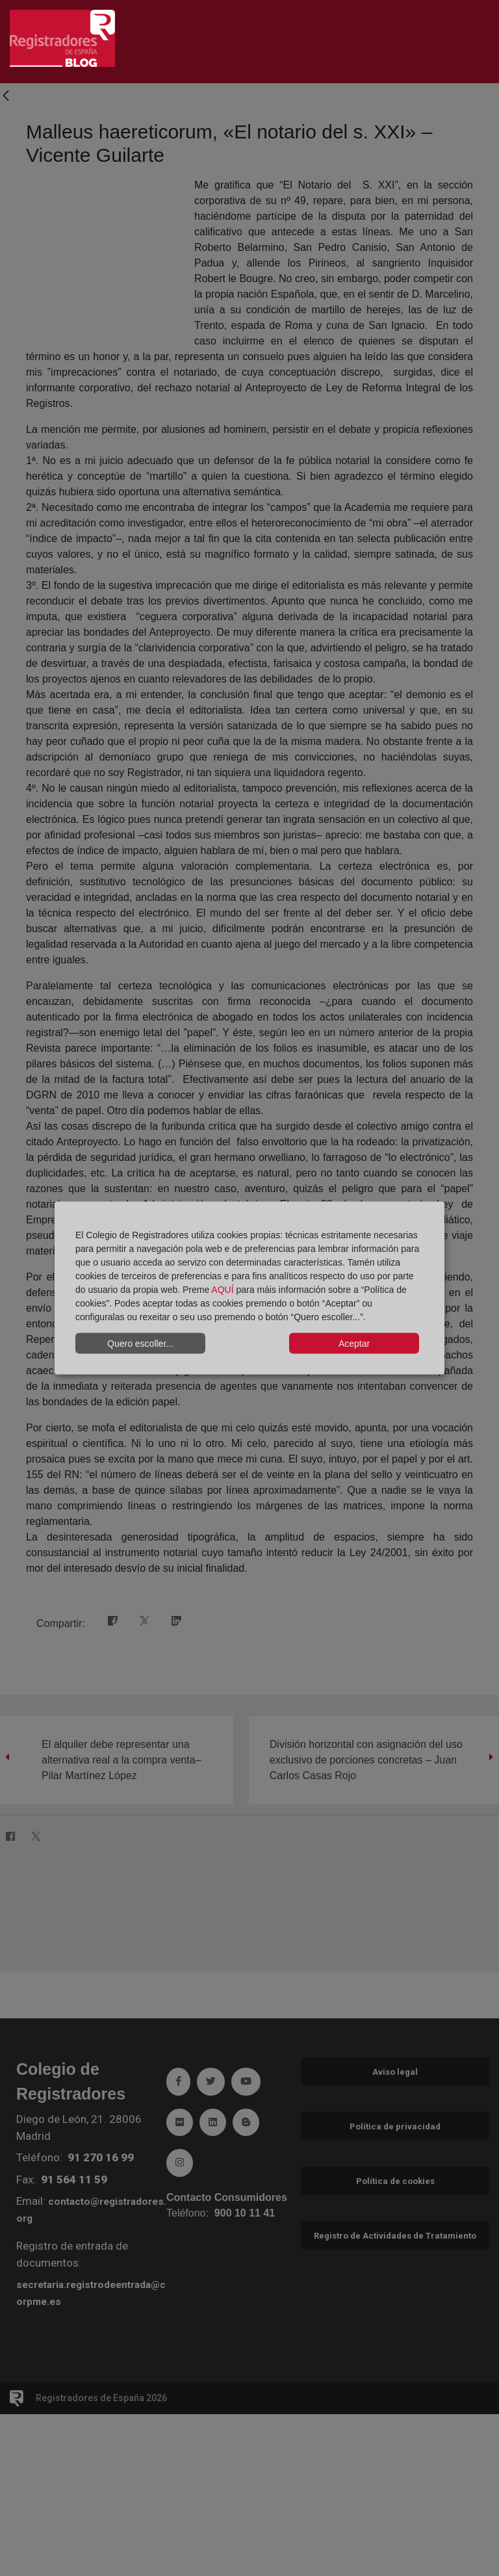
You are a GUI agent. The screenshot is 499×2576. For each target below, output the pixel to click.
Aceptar (354, 1343)
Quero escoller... (140, 1343)
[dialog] (249, 1288)
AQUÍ (222, 1289)
